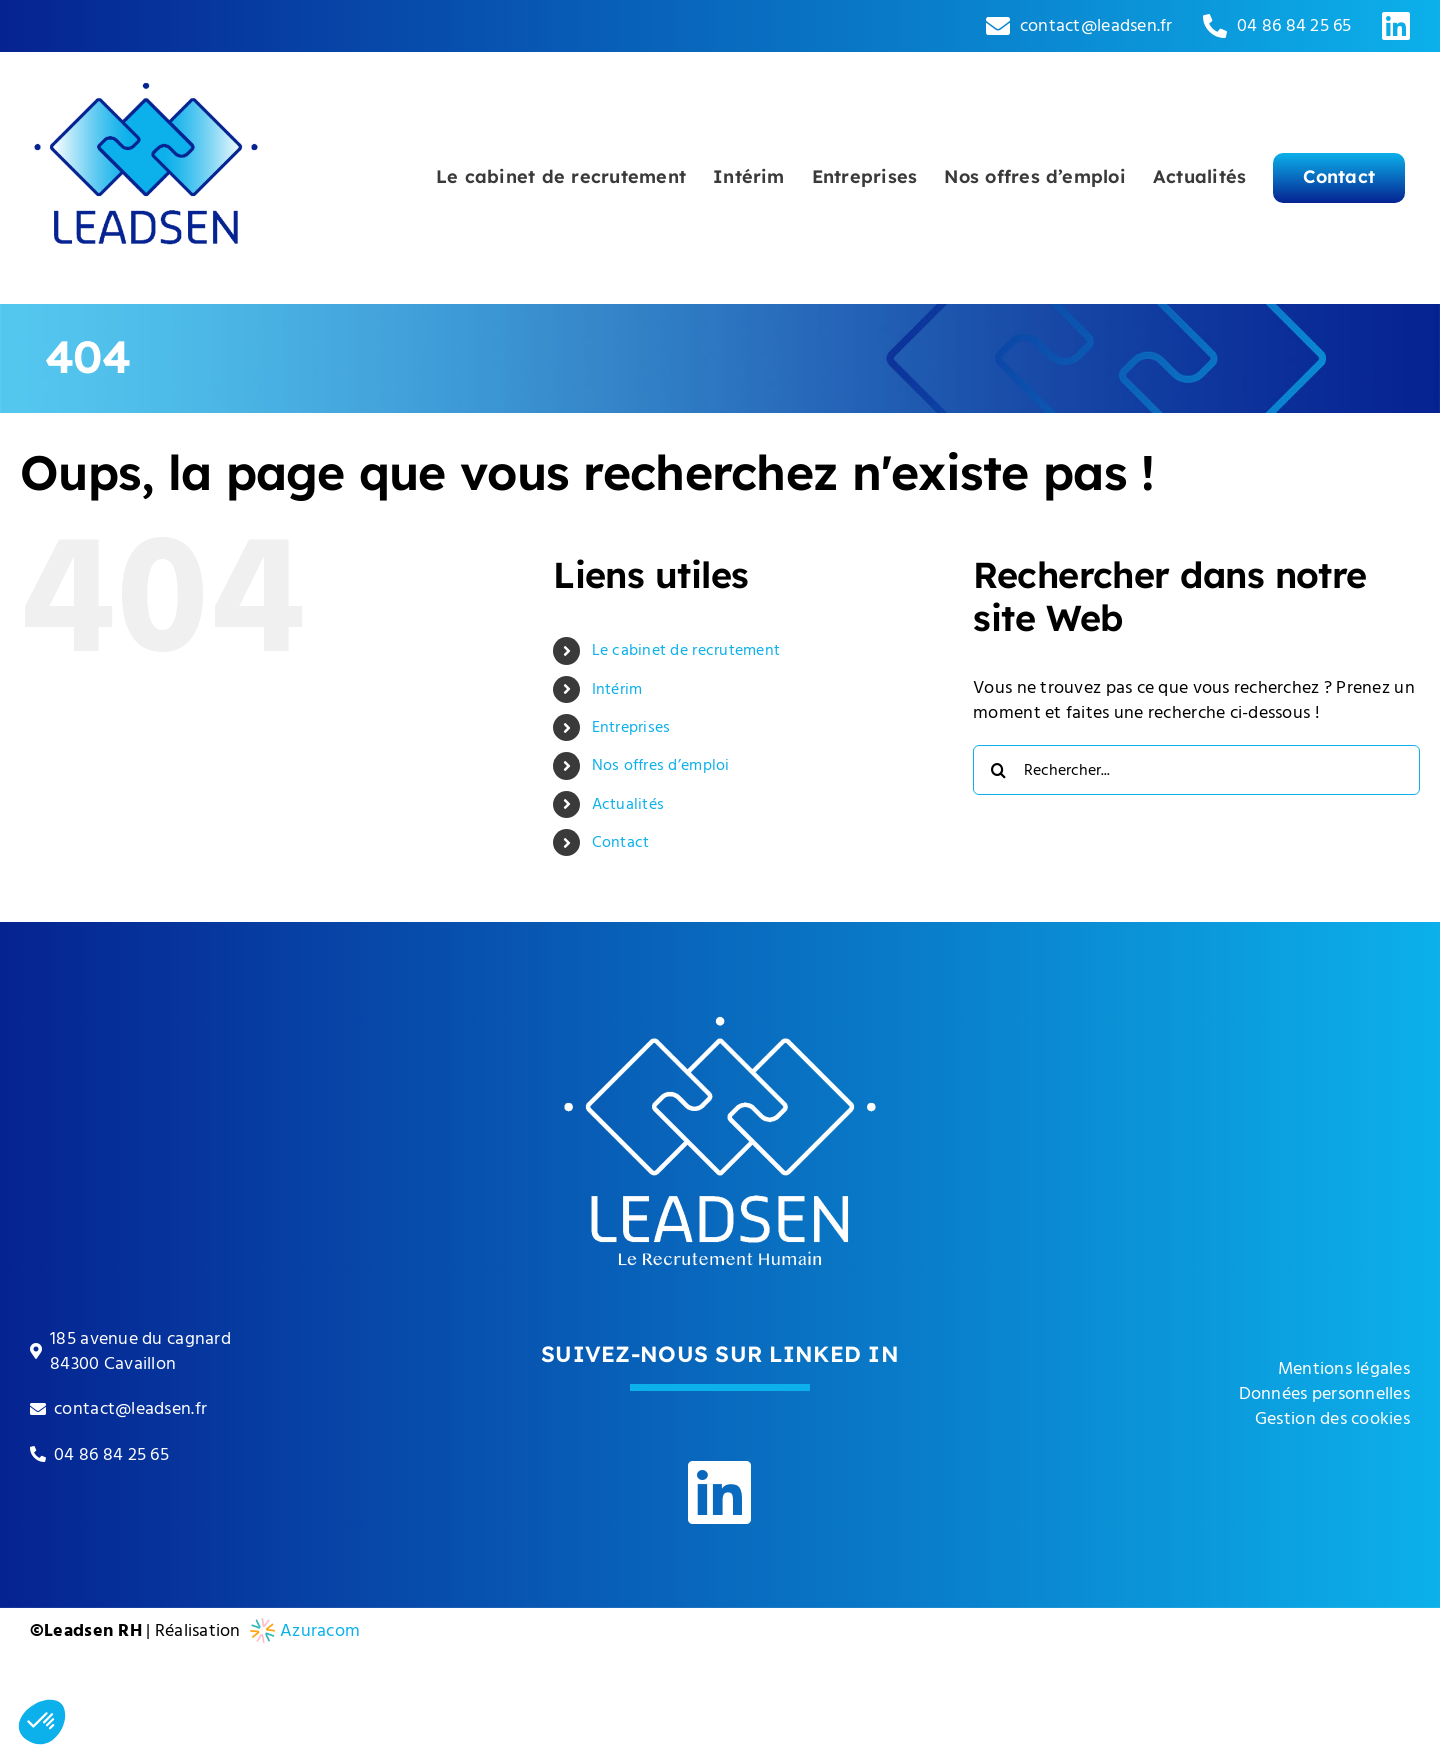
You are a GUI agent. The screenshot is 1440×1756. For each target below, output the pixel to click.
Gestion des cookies (1332, 1418)
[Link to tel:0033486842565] (1215, 26)
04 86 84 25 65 (1294, 25)
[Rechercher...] (1196, 770)
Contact (621, 842)
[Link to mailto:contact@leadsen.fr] (998, 26)
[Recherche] (998, 770)
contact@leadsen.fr (1096, 25)
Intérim (617, 689)
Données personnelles (1324, 1393)
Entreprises (631, 727)
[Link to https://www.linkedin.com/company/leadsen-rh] (1396, 26)
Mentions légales (1344, 1368)
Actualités (628, 804)
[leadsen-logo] (146, 60)
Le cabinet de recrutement (686, 650)
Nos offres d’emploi (661, 765)
